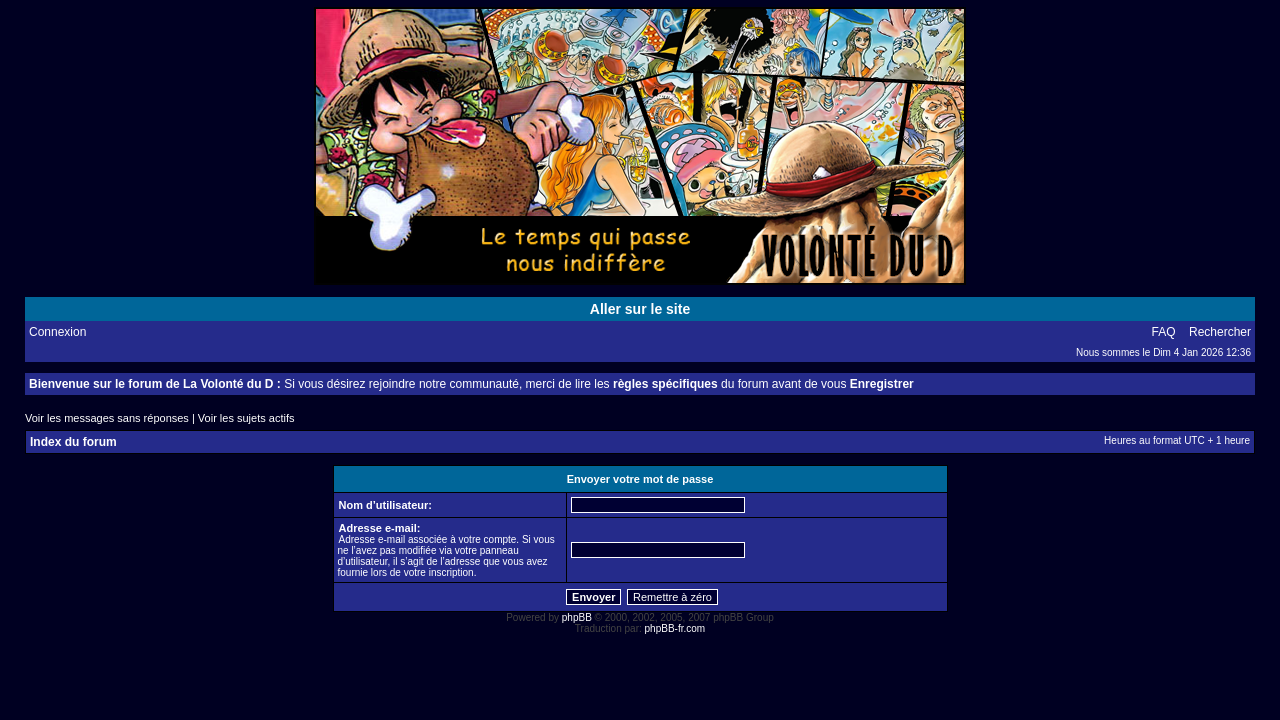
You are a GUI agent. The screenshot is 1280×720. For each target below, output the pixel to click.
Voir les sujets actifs (246, 418)
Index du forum (73, 442)
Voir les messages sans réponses (107, 418)
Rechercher (1220, 332)
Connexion (57, 332)
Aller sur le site (640, 309)
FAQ (1164, 332)
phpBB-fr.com (675, 628)
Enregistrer (882, 384)
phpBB (577, 617)
